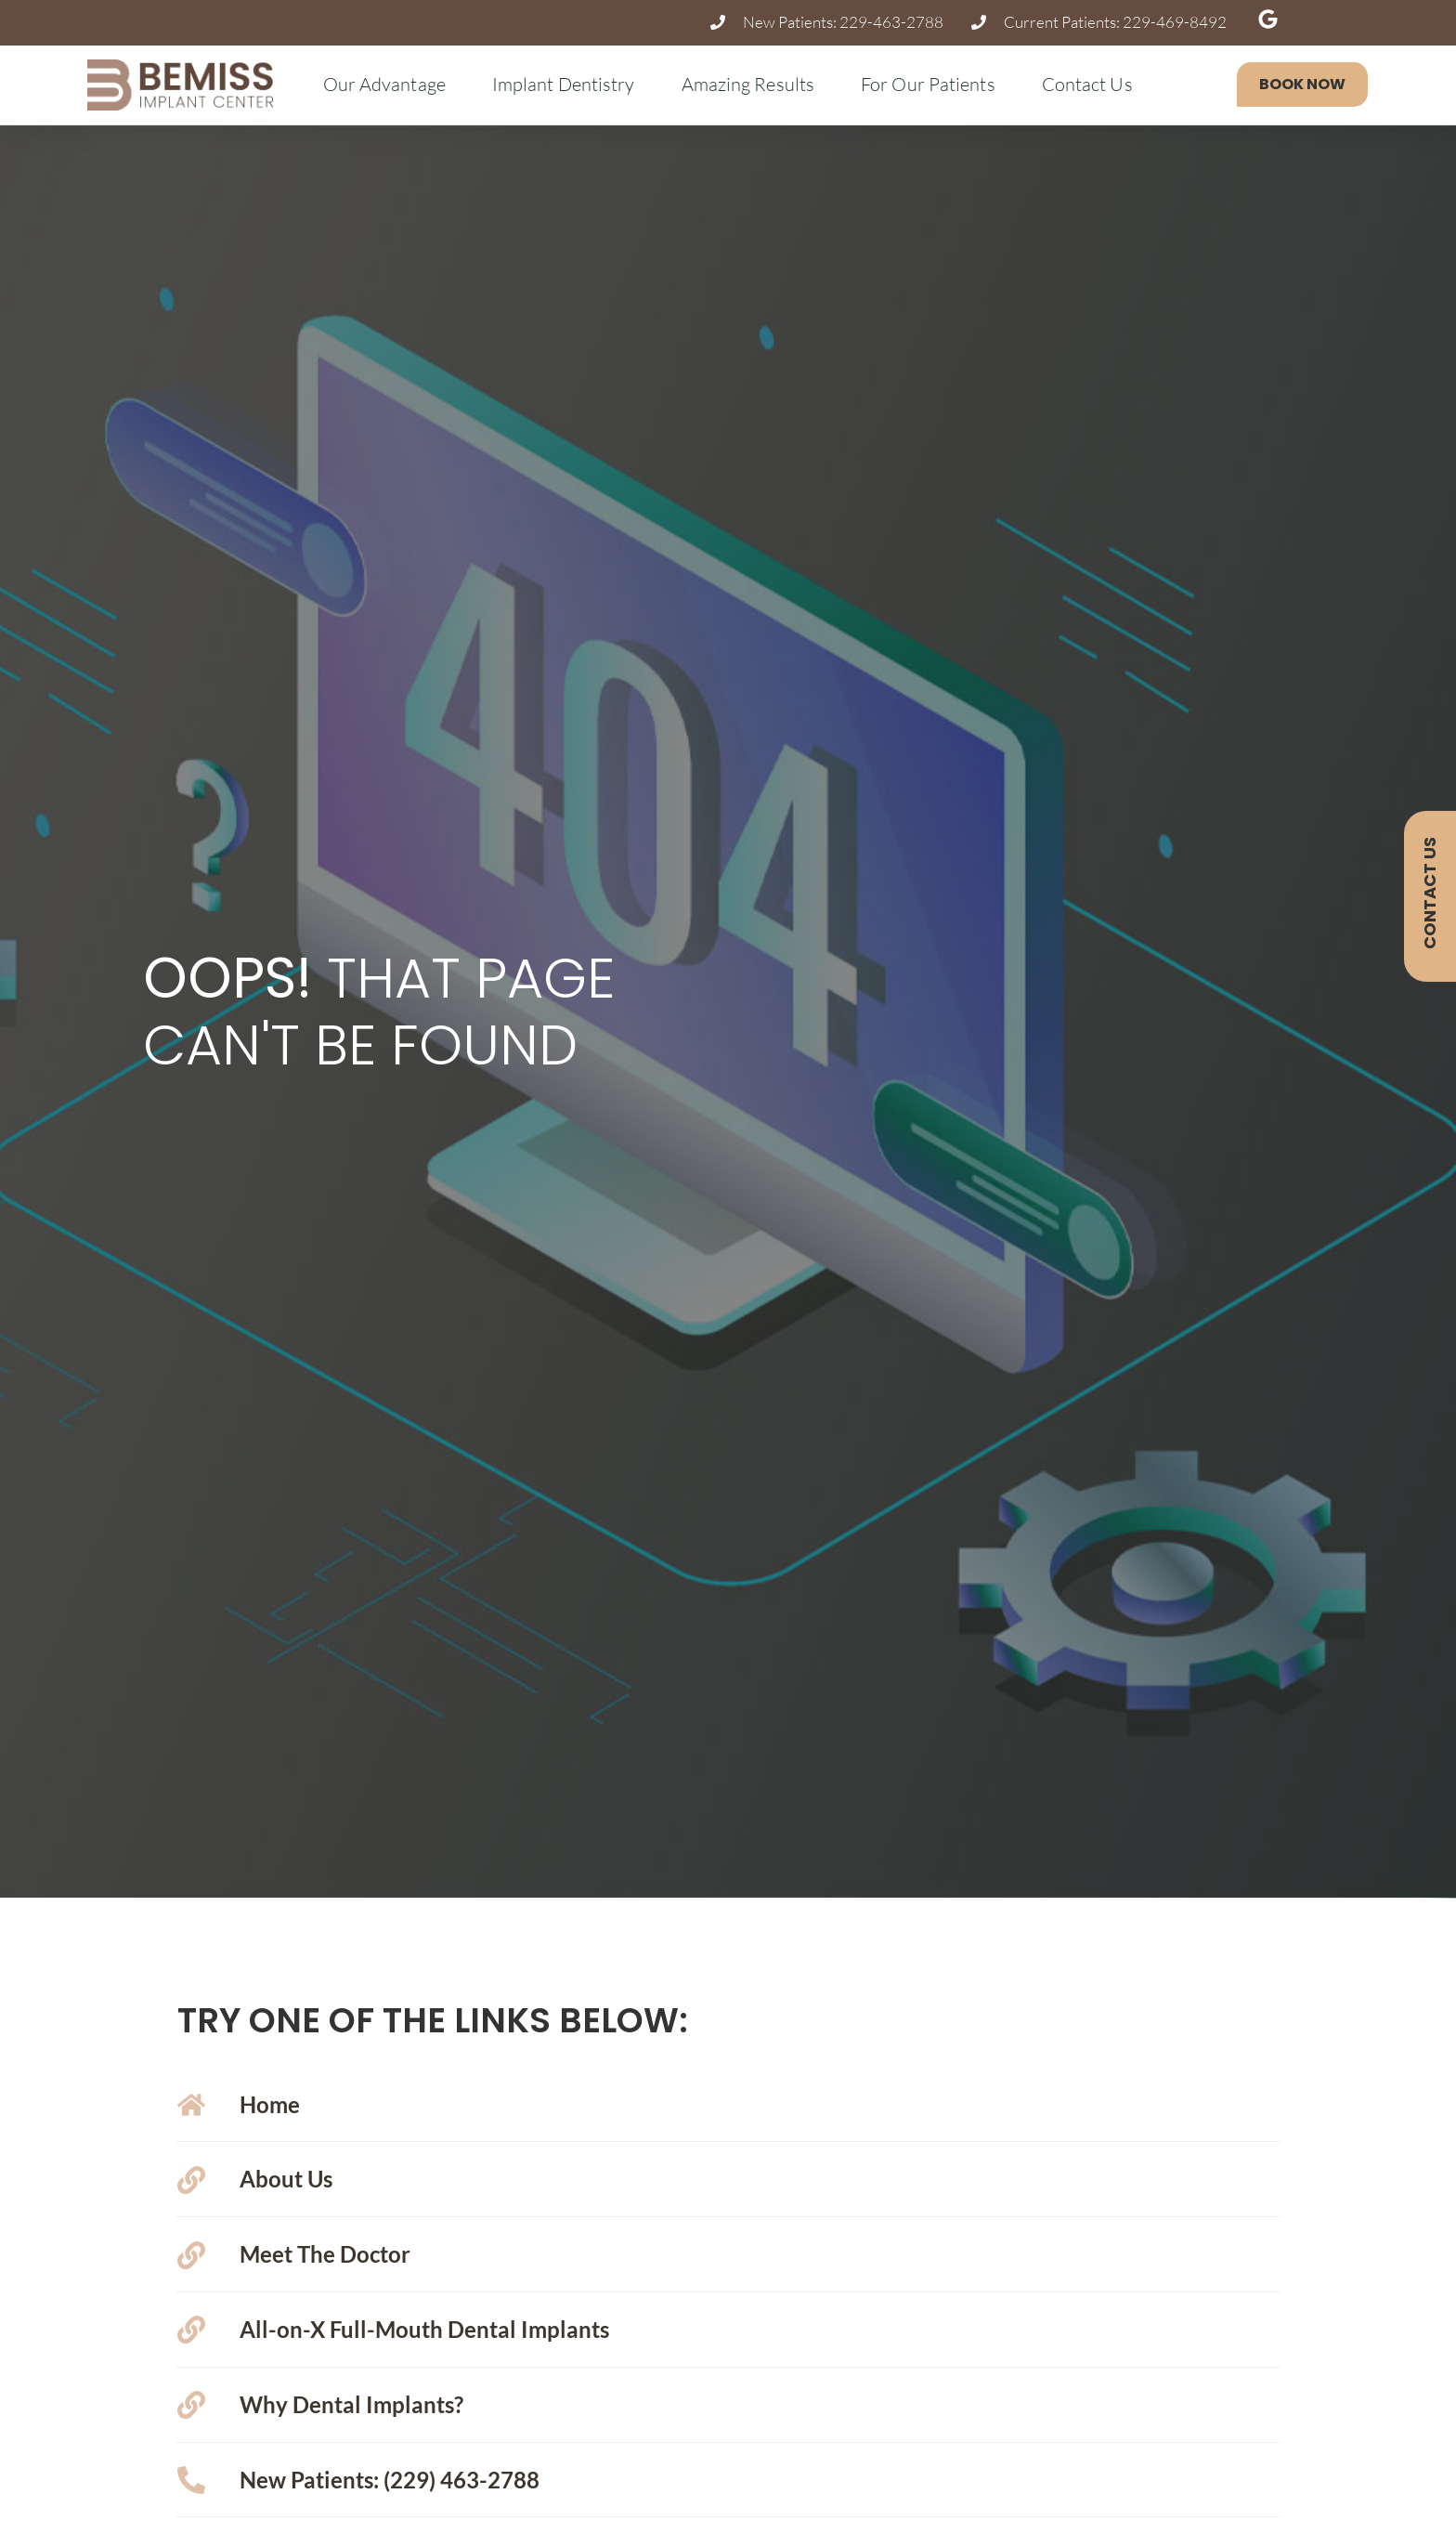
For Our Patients (933, 84)
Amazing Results (753, 84)
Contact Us (1092, 84)
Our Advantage (389, 84)
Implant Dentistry (568, 84)
